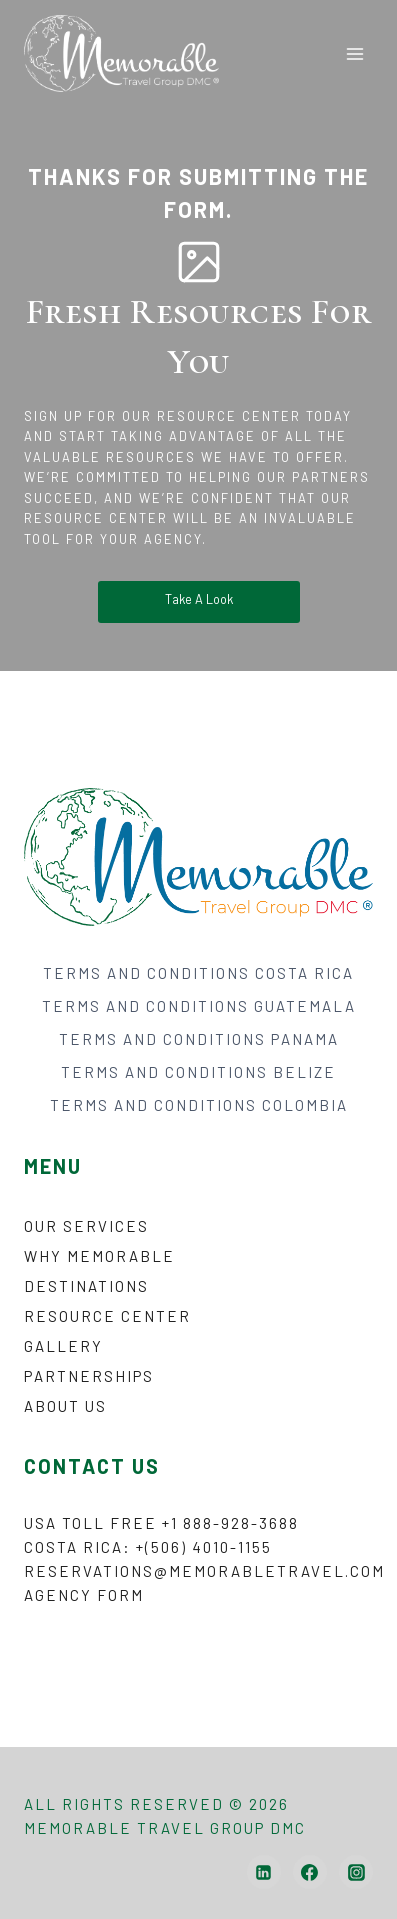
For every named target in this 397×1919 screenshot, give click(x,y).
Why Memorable (99, 1256)
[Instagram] (356, 1872)
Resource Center (107, 1316)
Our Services (86, 1226)
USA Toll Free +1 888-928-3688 (161, 1523)
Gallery (63, 1346)
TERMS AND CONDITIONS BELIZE (198, 1072)
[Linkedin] (264, 1872)
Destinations (86, 1286)
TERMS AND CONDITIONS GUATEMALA (199, 1006)
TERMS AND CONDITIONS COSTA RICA (198, 973)
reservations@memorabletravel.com (204, 1571)
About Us (65, 1406)
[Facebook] (310, 1872)
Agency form (84, 1595)
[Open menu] (354, 53)
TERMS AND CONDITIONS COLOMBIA (199, 1105)
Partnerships (89, 1376)
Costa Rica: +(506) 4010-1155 (148, 1547)
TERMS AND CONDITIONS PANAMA (199, 1039)
